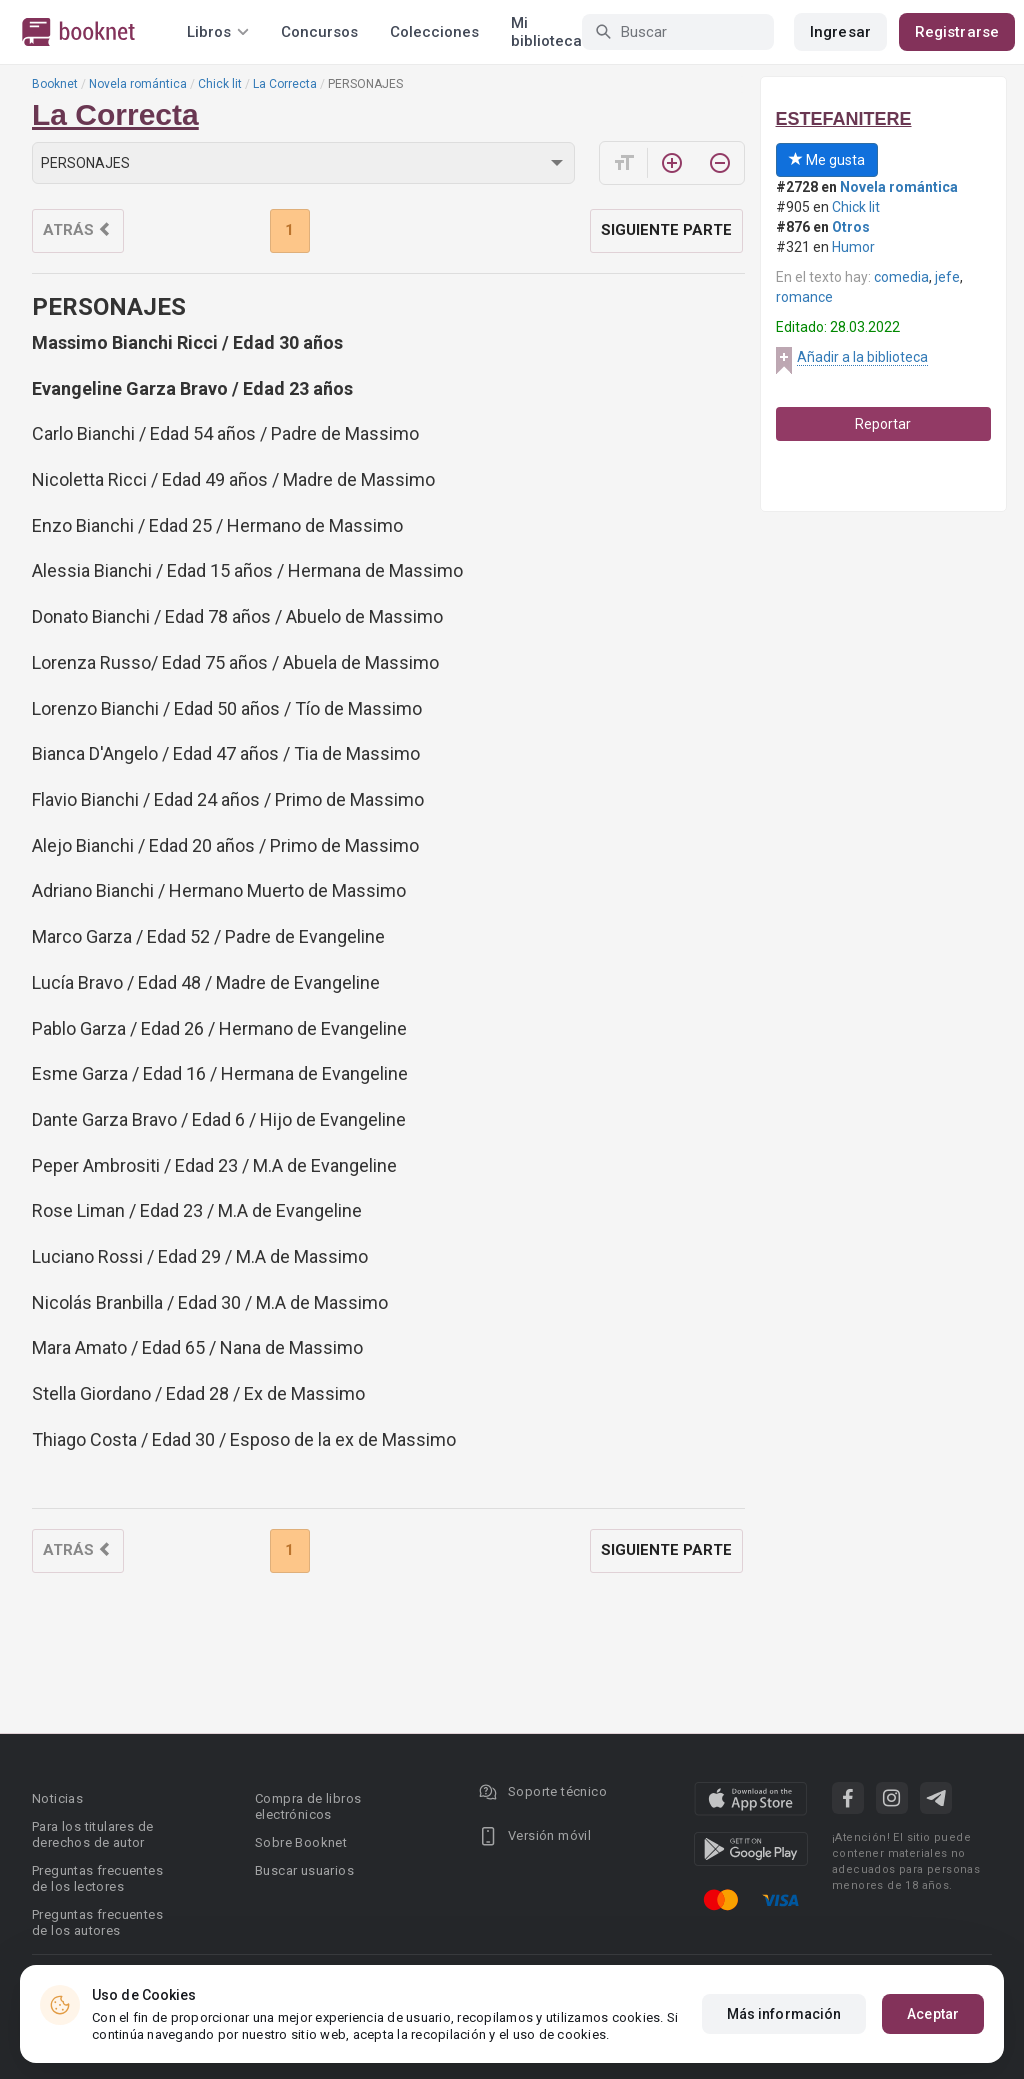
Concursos (319, 32)
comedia (901, 277)
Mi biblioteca (546, 32)
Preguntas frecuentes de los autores (97, 1922)
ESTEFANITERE (844, 119)
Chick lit (220, 84)
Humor (853, 247)
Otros (851, 227)
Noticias (57, 1798)
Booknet (55, 84)
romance (804, 297)
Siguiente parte (666, 230)
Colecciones (434, 32)
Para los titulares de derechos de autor (92, 1834)
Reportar (883, 424)
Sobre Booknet (301, 1842)
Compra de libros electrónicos (308, 1806)
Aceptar (933, 2014)
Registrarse (957, 32)
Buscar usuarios (304, 1870)
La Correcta (285, 84)
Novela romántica (138, 84)
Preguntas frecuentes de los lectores (97, 1878)
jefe (947, 277)
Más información (784, 2014)
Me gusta (827, 160)
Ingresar (840, 32)
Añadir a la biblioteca (862, 357)
